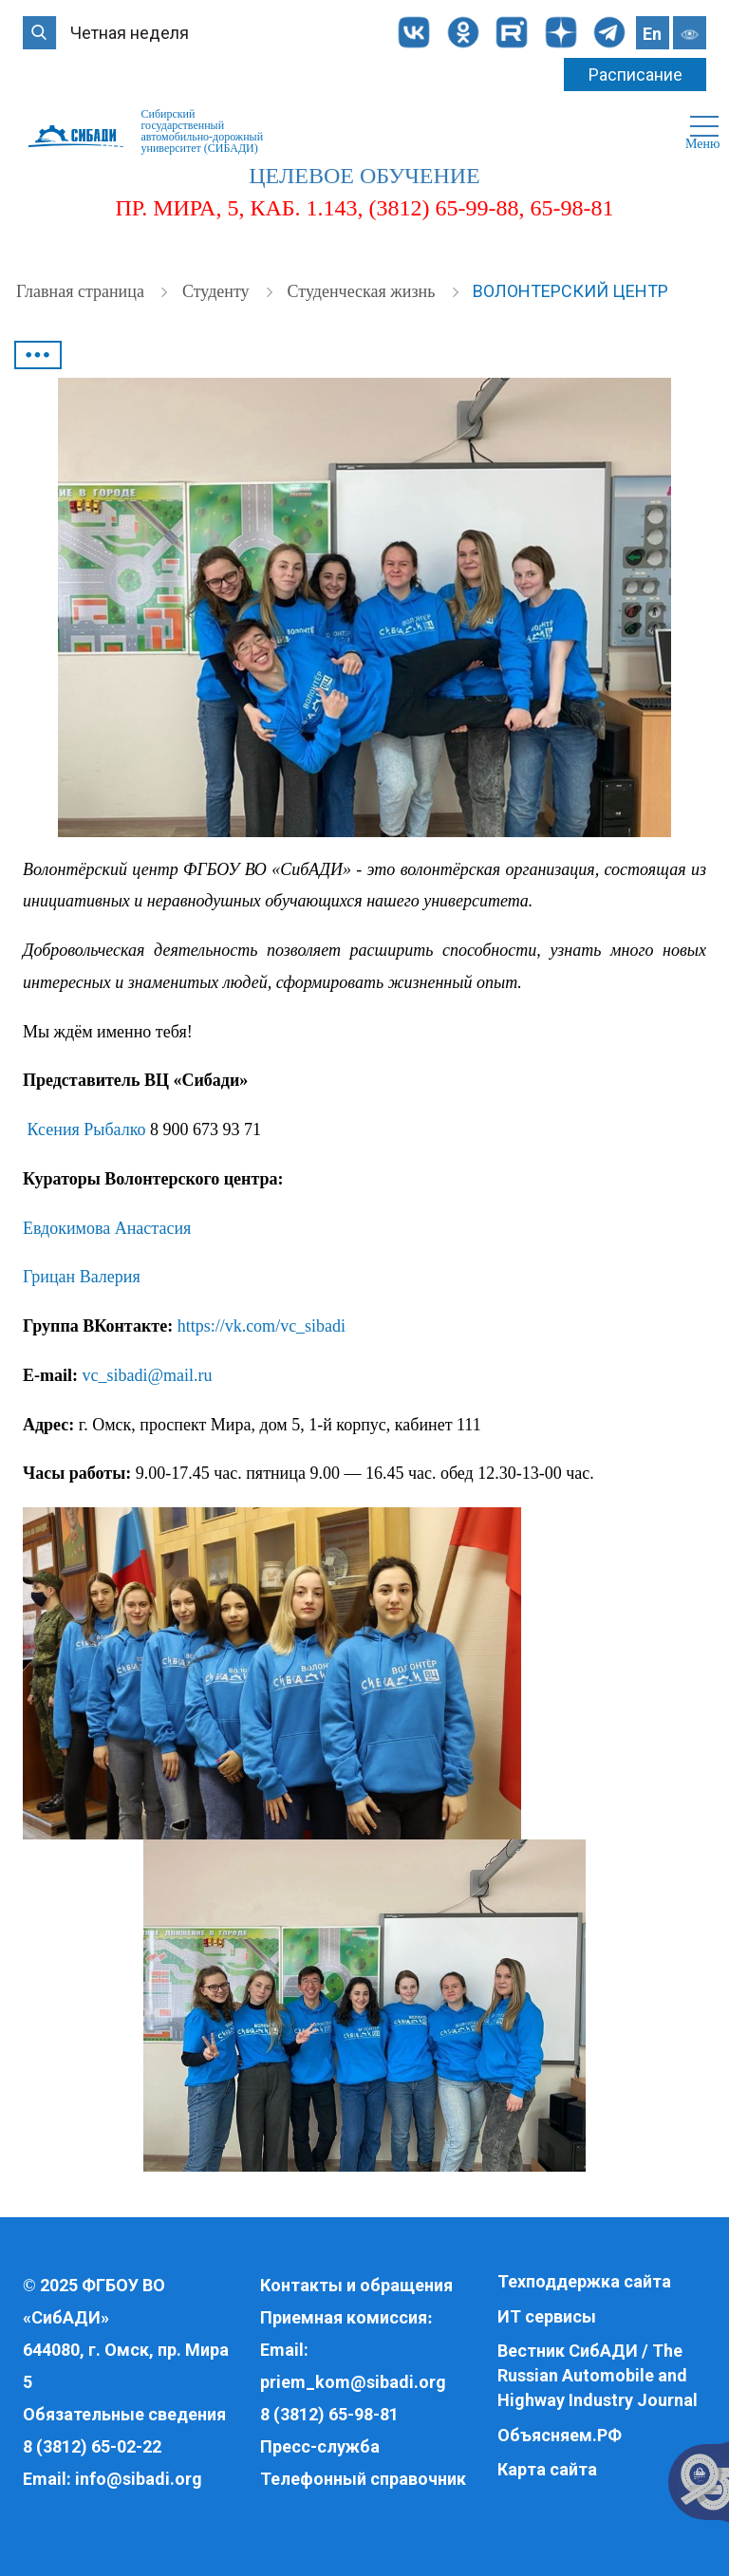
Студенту (217, 291)
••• (38, 355)
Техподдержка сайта (584, 2281)
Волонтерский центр (570, 291)
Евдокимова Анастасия (107, 1228)
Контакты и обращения (356, 2285)
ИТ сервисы (546, 2316)
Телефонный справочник (363, 2479)
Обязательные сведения (124, 2414)
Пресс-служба (320, 2446)
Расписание (635, 74)
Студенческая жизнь (363, 291)
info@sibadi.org (138, 2479)
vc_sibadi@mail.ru (148, 1375)
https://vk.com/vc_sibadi (262, 1325)
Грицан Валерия (81, 1276)
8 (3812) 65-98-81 (329, 2414)
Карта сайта (547, 2469)
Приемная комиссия (343, 2317)
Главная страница (82, 291)
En (652, 34)
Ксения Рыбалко (87, 1129)
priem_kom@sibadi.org (353, 2382)
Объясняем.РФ (559, 2435)
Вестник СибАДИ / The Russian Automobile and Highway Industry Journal (597, 2375)
